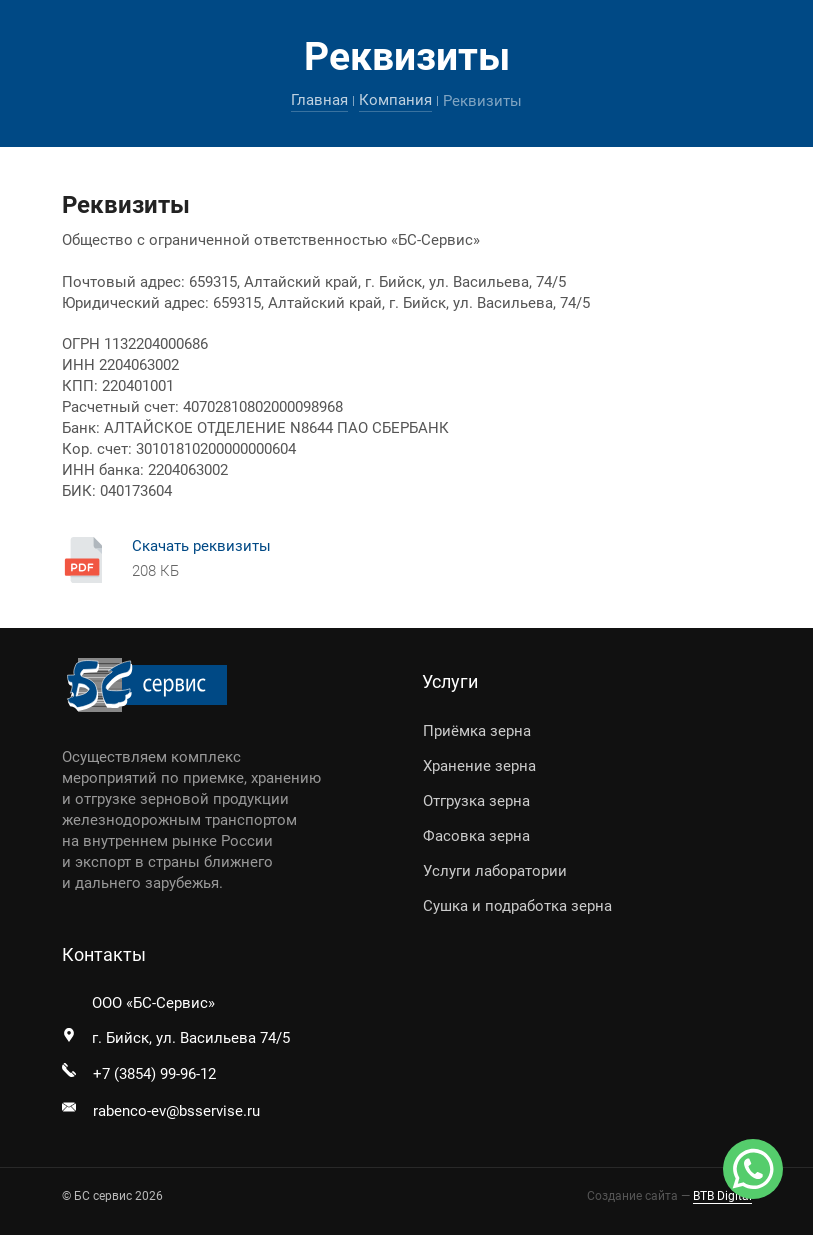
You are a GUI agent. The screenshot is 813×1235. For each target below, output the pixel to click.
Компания (395, 100)
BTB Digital (722, 1196)
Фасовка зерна (476, 836)
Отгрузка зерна (476, 801)
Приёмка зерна (477, 731)
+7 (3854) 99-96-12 (154, 1074)
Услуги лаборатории (495, 871)
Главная (319, 100)
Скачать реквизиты (201, 546)
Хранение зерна (479, 766)
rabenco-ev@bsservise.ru (176, 1111)
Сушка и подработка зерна (517, 906)
